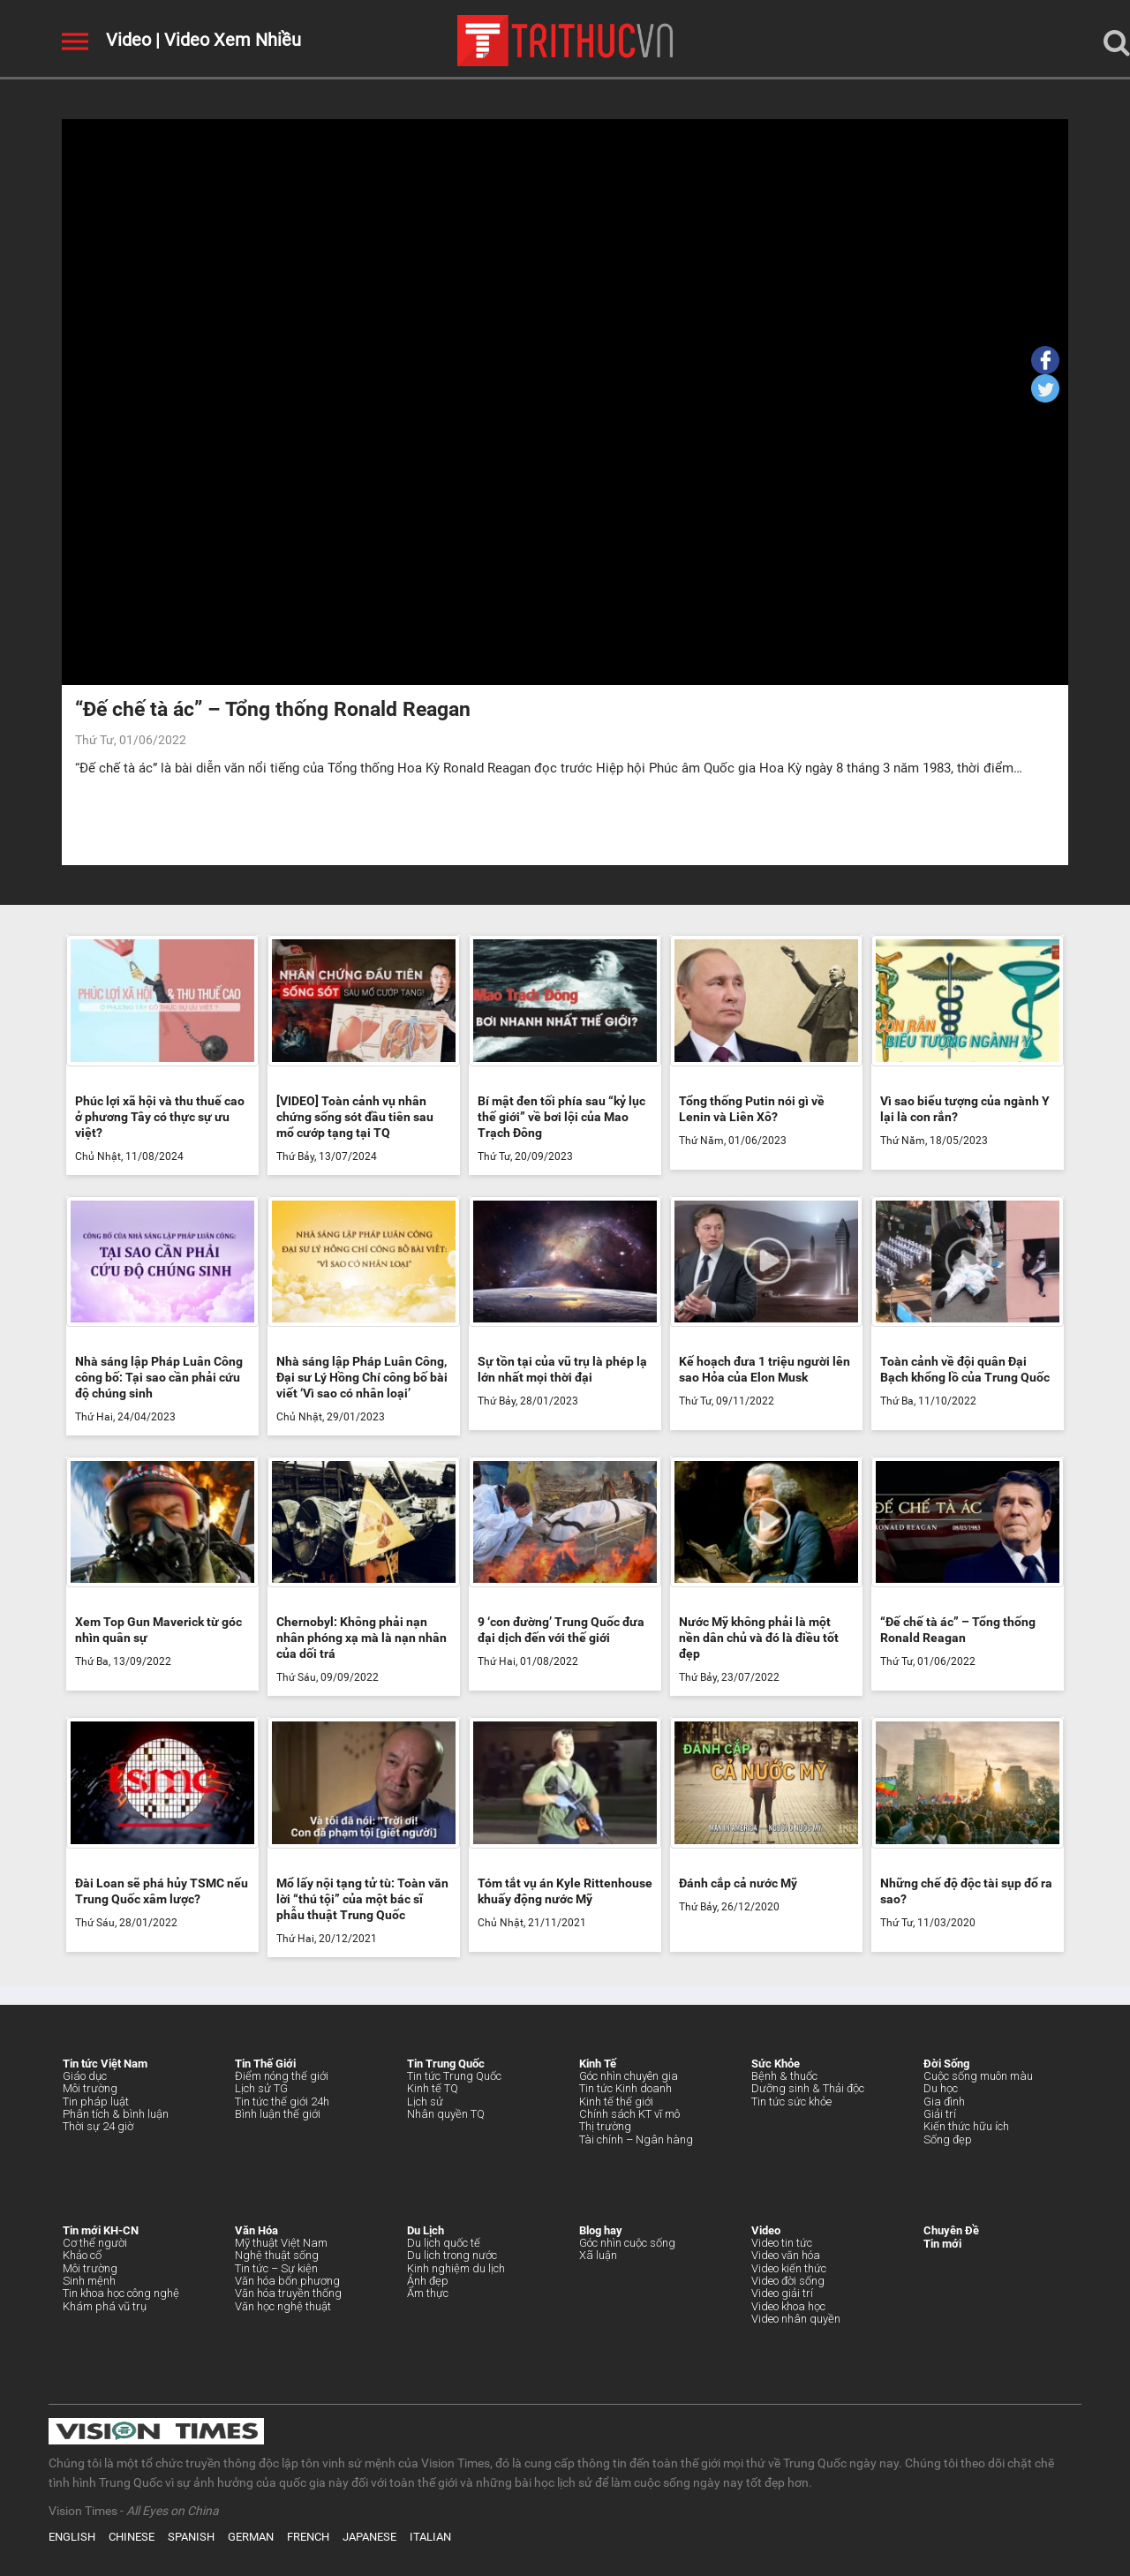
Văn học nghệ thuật (283, 2306)
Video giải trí (782, 2293)
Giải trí (939, 2113)
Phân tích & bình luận (116, 2113)
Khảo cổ (82, 2255)
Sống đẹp (947, 2139)
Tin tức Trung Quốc (454, 2076)
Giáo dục (85, 2076)
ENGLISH (72, 2536)
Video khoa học (788, 2306)
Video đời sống (788, 2280)
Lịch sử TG (261, 2088)
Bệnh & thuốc (784, 2076)
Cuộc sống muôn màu (978, 2076)
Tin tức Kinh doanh (625, 2088)
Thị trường (605, 2126)
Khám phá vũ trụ (105, 2306)
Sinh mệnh (89, 2280)
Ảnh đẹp (427, 2280)
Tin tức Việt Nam (105, 2063)
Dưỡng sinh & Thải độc (807, 2088)
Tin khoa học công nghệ (121, 2293)
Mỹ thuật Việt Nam (281, 2242)
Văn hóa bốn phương (287, 2280)
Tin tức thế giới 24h (282, 2101)
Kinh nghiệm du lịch (456, 2268)
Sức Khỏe (775, 2063)
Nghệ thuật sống (277, 2255)
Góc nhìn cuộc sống (627, 2242)
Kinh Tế (597, 2063)
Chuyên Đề (951, 2230)
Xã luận (598, 2255)
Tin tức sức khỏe (791, 2101)
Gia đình (944, 2101)
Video (128, 39)
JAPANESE (369, 2536)
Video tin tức (781, 2242)
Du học (940, 2088)
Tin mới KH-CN (101, 2230)
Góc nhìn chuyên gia (628, 2076)
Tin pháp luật (96, 2101)
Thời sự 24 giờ (98, 2126)
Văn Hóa (256, 2230)
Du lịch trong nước (452, 2255)
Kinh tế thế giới (616, 2101)
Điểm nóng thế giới (281, 2076)
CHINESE (131, 2536)
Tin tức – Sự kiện (276, 2268)
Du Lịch (425, 2230)
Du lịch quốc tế (443, 2242)
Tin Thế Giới (265, 2063)
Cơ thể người (95, 2242)
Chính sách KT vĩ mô (629, 2113)
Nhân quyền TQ (446, 2113)
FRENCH (308, 2536)
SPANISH (191, 2536)
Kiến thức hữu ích (966, 2126)
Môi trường (90, 2088)
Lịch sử (425, 2101)
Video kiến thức (788, 2268)
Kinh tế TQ (432, 2088)
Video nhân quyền (795, 2318)
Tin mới (942, 2243)
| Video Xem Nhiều (226, 39)
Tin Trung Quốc (446, 2063)
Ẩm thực (427, 2293)
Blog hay (600, 2230)
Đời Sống (946, 2063)
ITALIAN (430, 2536)
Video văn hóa (785, 2255)
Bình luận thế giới (277, 2113)
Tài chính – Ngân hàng (636, 2139)
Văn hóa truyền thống (288, 2293)
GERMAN (251, 2536)
